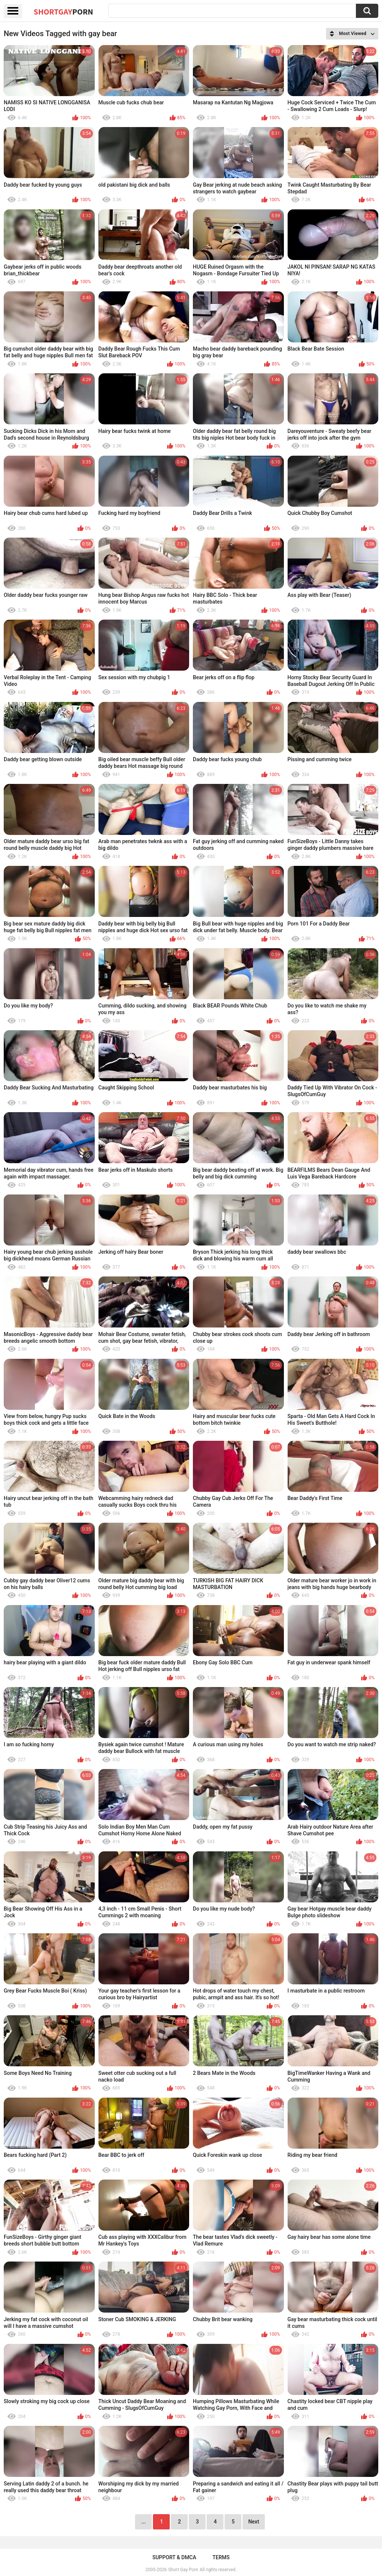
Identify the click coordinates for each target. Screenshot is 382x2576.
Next (253, 2522)
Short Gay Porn (183, 2569)
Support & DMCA (174, 2557)
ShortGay (63, 11)
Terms (221, 2557)
